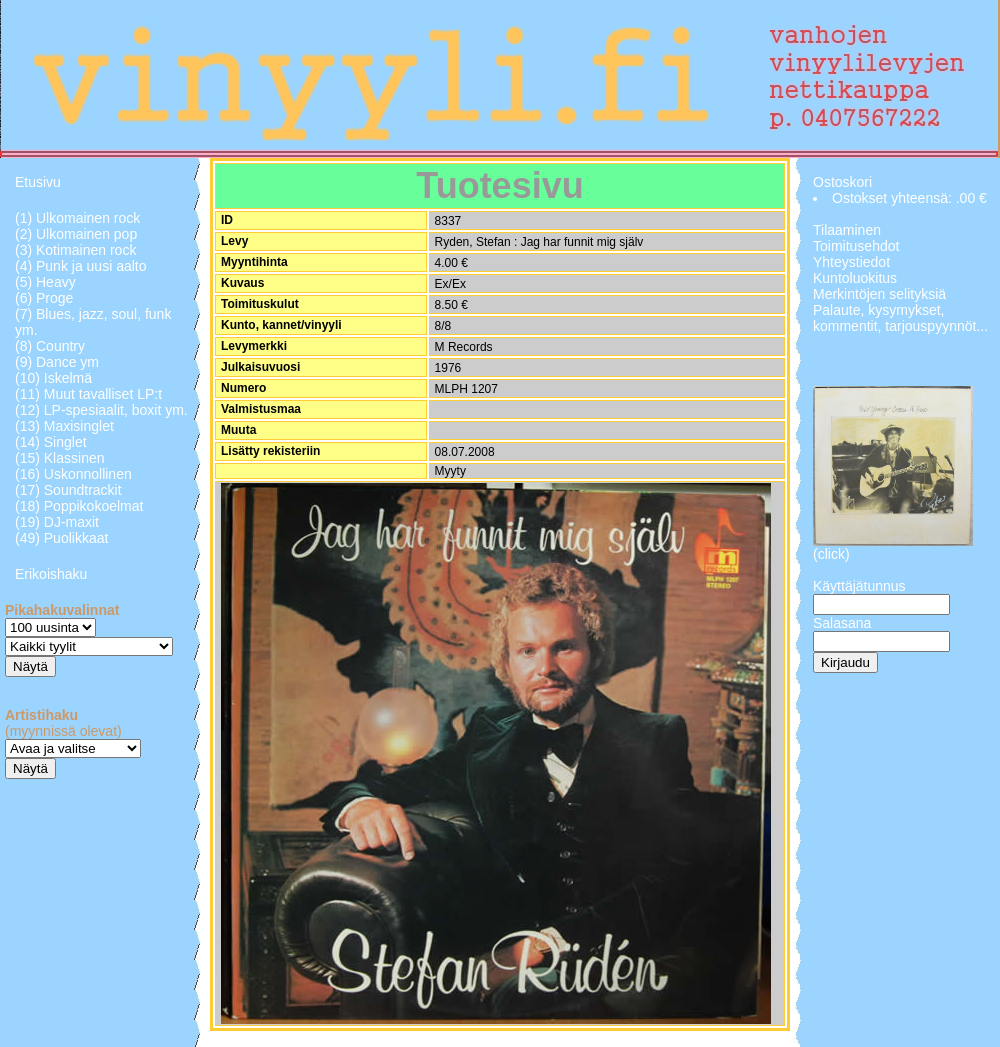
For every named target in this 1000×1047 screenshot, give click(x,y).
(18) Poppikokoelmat (79, 506)
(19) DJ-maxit (57, 522)
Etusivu (38, 182)
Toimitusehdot (856, 246)
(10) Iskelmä (53, 378)
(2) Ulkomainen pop (76, 234)
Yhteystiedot (851, 262)
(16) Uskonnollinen (73, 474)
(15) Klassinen (60, 458)
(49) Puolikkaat (61, 538)
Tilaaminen (847, 230)
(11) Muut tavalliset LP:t (88, 394)
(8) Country (50, 346)
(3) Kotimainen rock (75, 250)
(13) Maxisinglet (64, 426)
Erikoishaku (51, 574)
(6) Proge (44, 298)
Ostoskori (842, 182)
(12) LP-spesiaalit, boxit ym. (101, 410)
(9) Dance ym (57, 362)
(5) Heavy (45, 282)
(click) (831, 554)
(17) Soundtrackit (68, 490)
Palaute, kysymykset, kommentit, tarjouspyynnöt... (900, 318)
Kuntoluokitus (855, 278)
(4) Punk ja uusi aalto (81, 266)
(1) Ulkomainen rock (77, 218)
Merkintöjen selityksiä (879, 294)
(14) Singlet (51, 442)
